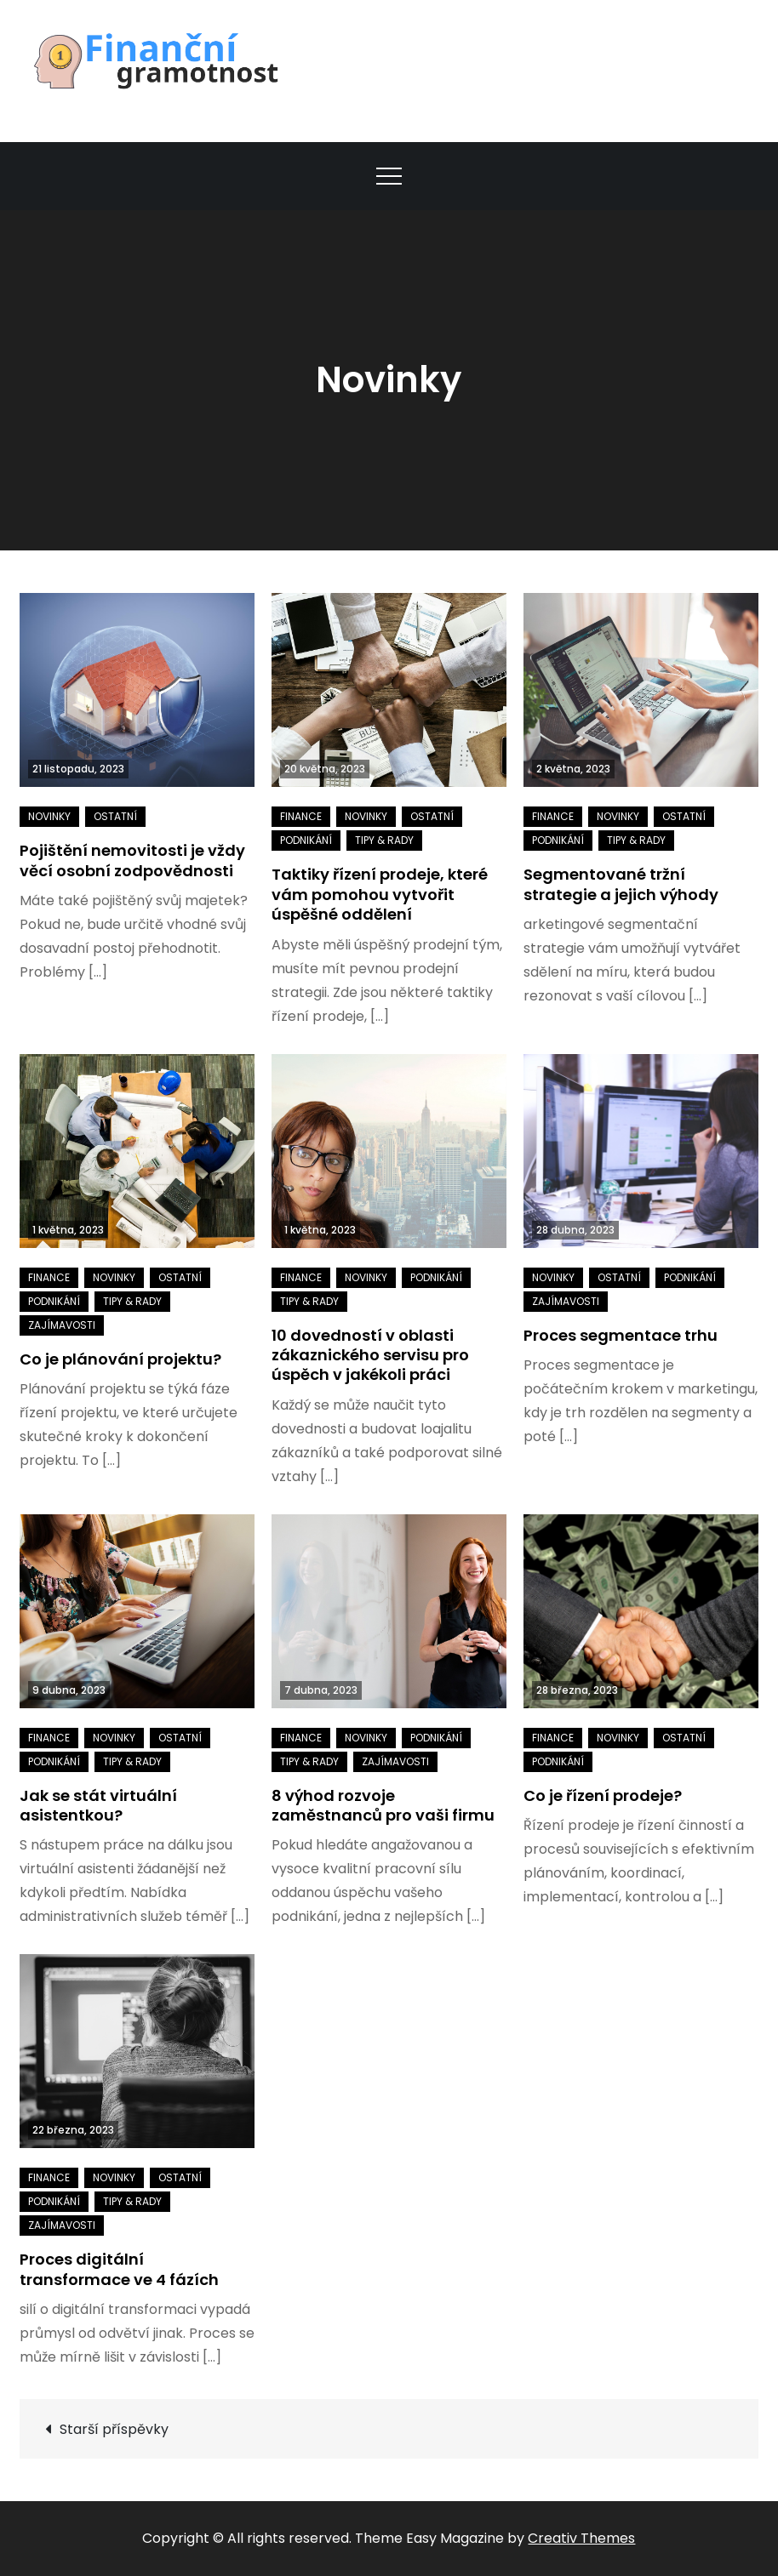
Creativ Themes (581, 2538)
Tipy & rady (384, 840)
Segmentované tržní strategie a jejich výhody (620, 883)
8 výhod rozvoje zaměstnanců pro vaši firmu (383, 1805)
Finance (301, 816)
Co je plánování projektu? (120, 1359)
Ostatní (115, 816)
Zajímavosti (61, 1325)
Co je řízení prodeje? (602, 1795)
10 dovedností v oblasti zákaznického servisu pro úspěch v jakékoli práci (370, 1355)
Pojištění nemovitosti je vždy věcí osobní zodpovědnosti (132, 860)
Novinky (49, 816)
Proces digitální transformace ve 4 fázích (119, 2268)
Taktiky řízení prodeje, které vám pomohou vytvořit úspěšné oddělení (380, 894)
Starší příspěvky (114, 2429)
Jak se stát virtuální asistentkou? (98, 1805)
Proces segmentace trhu (620, 1335)
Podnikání (306, 840)
